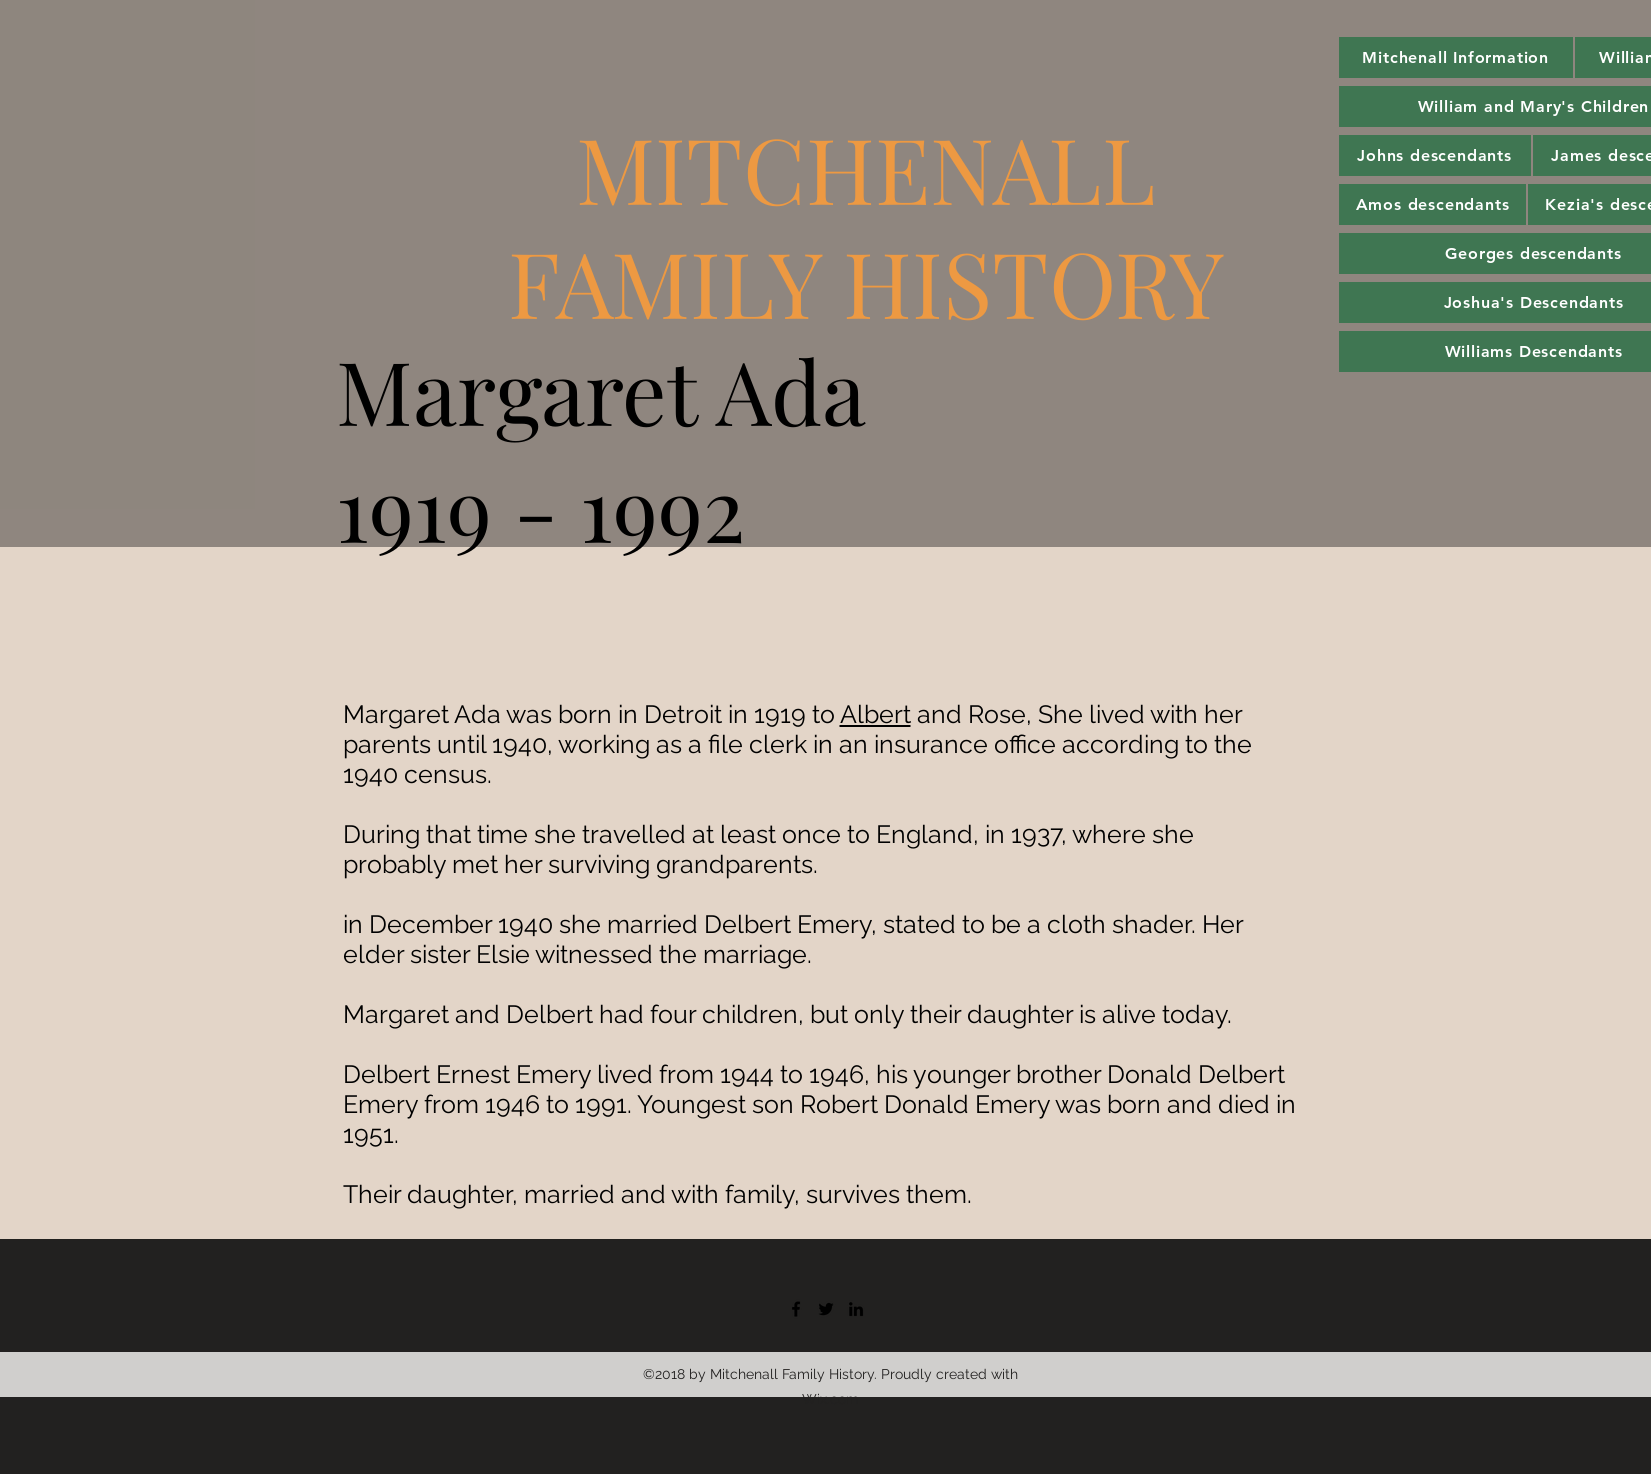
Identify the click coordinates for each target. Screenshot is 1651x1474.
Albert (875, 714)
